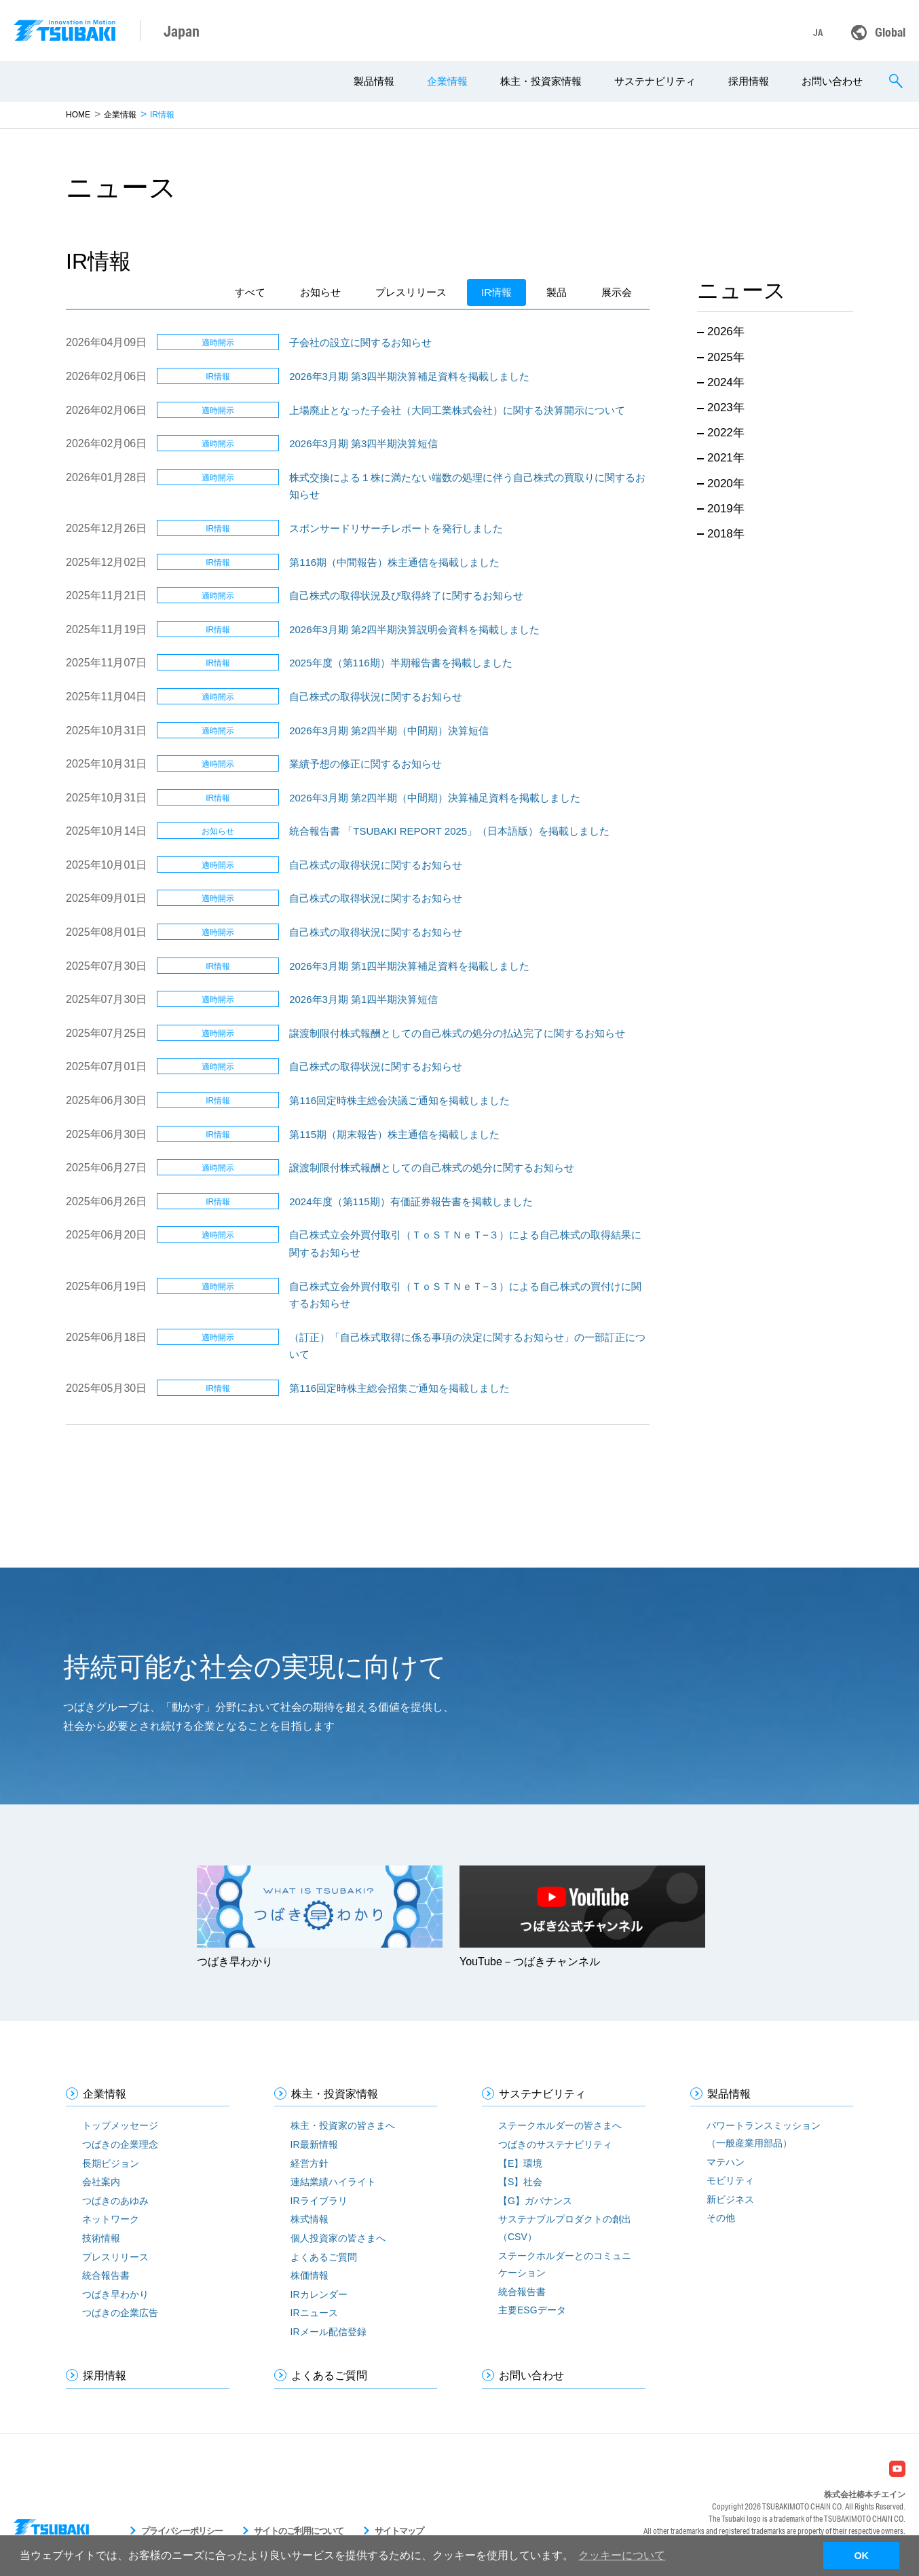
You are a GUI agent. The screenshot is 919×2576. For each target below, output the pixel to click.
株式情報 (309, 2219)
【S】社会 (520, 2181)
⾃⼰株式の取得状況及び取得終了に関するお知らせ (406, 595)
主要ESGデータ (532, 2310)
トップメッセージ (120, 2125)
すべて (250, 292)
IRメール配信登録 (328, 2331)
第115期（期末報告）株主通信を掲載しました (394, 1134)
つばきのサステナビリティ (555, 2144)
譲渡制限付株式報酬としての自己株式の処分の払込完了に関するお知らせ (457, 1033)
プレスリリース (411, 292)
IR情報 (496, 292)
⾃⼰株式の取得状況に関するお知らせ (375, 696)
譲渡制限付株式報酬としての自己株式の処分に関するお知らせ (431, 1167)
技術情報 (101, 2238)
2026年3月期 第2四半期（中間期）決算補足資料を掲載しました (434, 797)
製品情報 (374, 81)
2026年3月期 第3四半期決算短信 (363, 443)
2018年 (726, 533)
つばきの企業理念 (120, 2144)
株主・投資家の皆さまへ (342, 2125)
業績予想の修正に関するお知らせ (365, 764)
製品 (556, 292)
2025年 (726, 357)
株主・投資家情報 (541, 81)
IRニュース (314, 2312)
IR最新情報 (314, 2144)
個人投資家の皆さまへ (338, 2238)
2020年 (726, 483)
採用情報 (748, 81)
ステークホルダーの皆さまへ (560, 2125)
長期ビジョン (110, 2163)
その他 (721, 2217)
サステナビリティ (655, 81)
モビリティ (730, 2180)
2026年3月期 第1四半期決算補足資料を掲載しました (409, 966)
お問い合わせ (832, 81)
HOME (78, 114)
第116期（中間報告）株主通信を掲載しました (394, 562)
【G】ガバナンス (535, 2200)
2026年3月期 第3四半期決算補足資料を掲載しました (409, 376)
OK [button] (861, 2555)
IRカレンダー (319, 2294)
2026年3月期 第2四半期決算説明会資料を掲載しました (414, 629)
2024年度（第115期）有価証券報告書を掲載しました (410, 1201)
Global (890, 31)
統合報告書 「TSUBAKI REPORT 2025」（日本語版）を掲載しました (449, 831)
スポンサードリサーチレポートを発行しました (396, 528)
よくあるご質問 (323, 2257)
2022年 (726, 432)
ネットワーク (110, 2219)
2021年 (726, 457)
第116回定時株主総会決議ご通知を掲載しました (399, 1100)
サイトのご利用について (298, 2531)
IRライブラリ (319, 2200)
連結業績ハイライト (333, 2181)
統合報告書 (106, 2275)
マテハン (726, 2162)
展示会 (616, 292)
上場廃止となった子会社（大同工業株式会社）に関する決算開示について (457, 410)
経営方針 (309, 2163)
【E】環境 (520, 2163)
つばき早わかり (115, 2294)
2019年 (726, 508)
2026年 (726, 331)
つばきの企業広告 (120, 2312)
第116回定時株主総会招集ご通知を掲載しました (399, 1388)
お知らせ (320, 292)
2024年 (726, 382)
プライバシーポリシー (182, 2531)
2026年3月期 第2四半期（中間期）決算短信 (389, 730)
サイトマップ (399, 2531)
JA (818, 32)
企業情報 (447, 81)
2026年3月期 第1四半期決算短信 (363, 999)
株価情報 (309, 2275)
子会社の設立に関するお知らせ (360, 342)
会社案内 (101, 2181)
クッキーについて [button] (621, 2555)
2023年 (726, 407)
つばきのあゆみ (115, 2200)
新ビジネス (730, 2199)
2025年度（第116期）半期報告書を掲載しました (400, 662)
